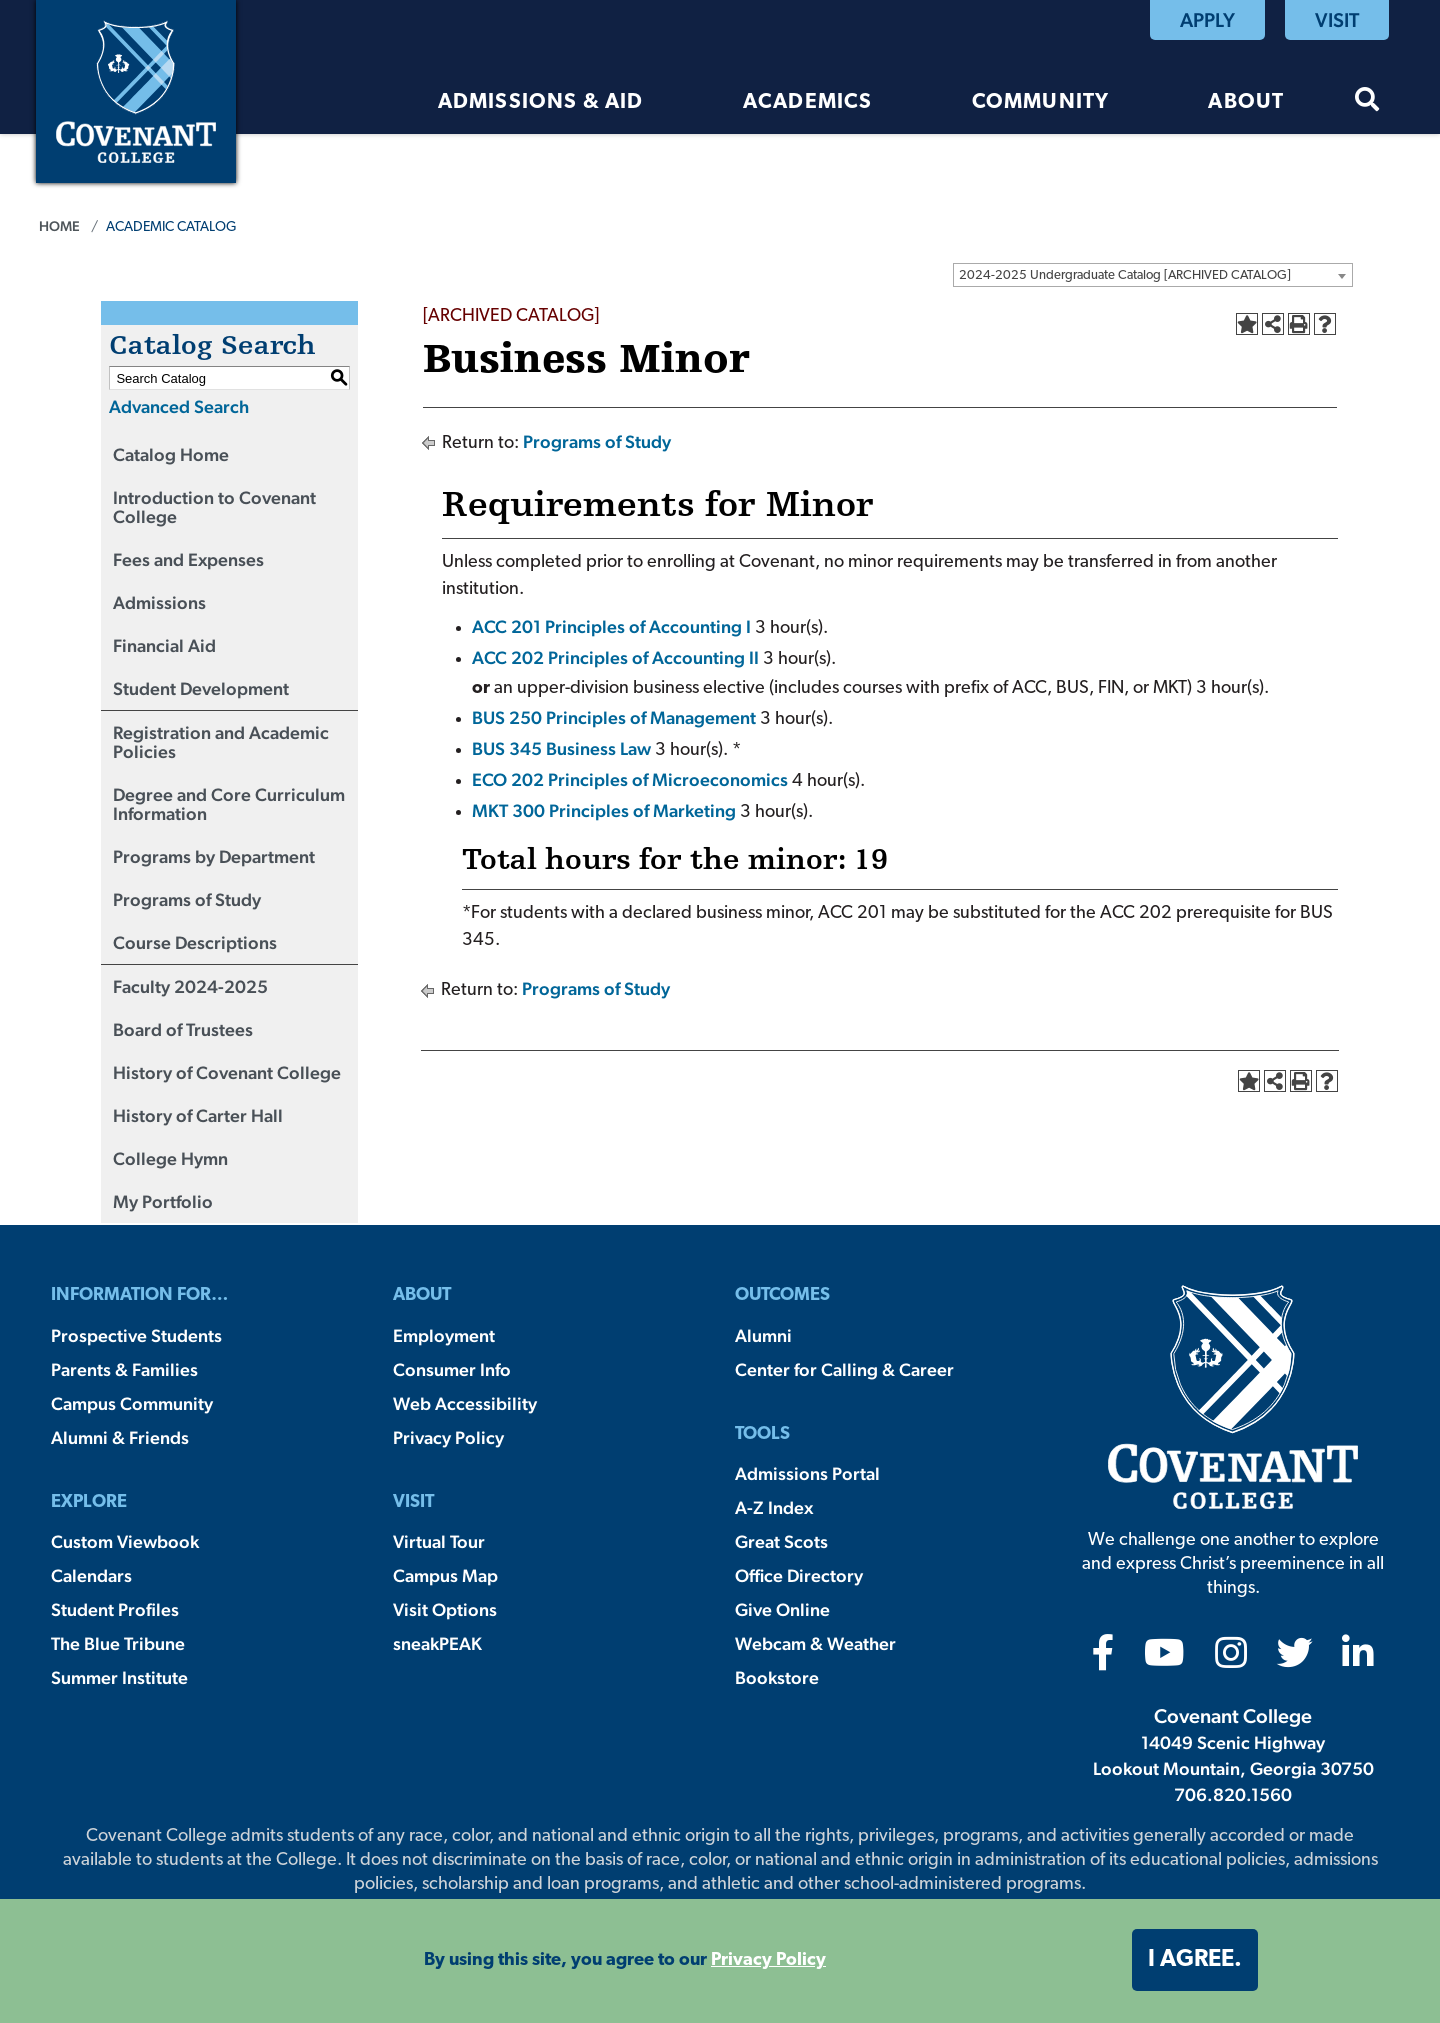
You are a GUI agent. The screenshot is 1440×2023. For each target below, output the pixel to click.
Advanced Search (179, 406)
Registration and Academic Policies (221, 742)
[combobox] (1153, 275)
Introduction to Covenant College (214, 507)
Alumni (763, 1335)
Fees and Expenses (188, 559)
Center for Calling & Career (844, 1369)
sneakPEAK (437, 1643)
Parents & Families (124, 1369)
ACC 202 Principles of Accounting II (615, 657)
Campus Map (445, 1575)
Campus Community (132, 1403)
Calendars (91, 1575)
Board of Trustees (183, 1029)
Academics (808, 102)
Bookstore (777, 1677)
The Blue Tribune (118, 1643)
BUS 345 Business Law (561, 748)
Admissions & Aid (541, 102)
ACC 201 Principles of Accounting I (611, 626)
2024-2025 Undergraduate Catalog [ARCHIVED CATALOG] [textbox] (1125, 275)
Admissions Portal (807, 1473)
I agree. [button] (1195, 1960)
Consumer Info (452, 1369)
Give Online (782, 1609)
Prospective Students (136, 1335)
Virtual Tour (439, 1541)
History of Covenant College (227, 1072)
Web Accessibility (465, 1403)
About (1246, 102)
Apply (1207, 20)
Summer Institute (119, 1677)
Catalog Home (171, 454)
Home (59, 226)
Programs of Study (187, 899)
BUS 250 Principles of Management (614, 717)
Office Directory (799, 1575)
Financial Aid (164, 645)
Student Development (201, 688)
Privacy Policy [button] (768, 1960)
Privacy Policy (448, 1437)
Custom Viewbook (125, 1541)
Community (1041, 102)
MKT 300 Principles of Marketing (604, 810)
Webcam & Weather (815, 1643)
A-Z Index (774, 1507)
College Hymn (170, 1158)
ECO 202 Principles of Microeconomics (630, 779)
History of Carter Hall (198, 1115)
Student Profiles (115, 1609)
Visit (1337, 20)
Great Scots (781, 1541)
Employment (444, 1335)
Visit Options (445, 1609)
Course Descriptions (195, 942)
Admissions (159, 602)
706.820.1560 (1233, 1794)
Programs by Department (214, 856)
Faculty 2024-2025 (190, 986)
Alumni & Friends (120, 1437)
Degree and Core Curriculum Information (229, 804)
